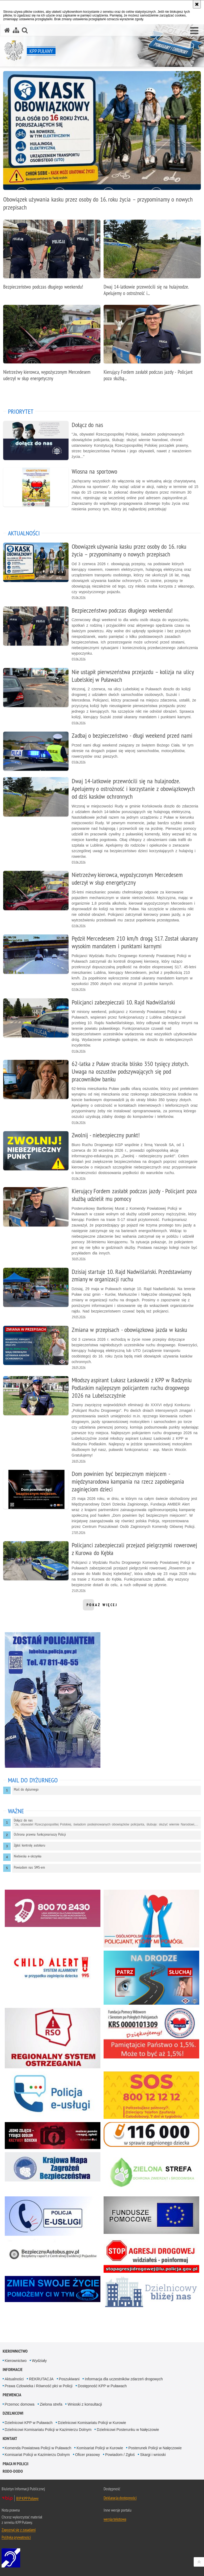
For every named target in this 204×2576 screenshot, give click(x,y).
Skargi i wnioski (152, 2454)
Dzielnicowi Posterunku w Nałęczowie (128, 2429)
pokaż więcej (102, 1606)
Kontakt (10, 2438)
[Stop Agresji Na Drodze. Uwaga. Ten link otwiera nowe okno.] (151, 2256)
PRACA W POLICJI (15, 2464)
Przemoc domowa (20, 2404)
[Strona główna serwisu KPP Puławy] (7, 30)
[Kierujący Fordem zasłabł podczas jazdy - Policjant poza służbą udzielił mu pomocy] (152, 346)
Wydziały (39, 2360)
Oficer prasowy (87, 2454)
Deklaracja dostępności (120, 2497)
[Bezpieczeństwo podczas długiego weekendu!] (51, 257)
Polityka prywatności (16, 2537)
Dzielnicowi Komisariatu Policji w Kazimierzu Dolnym (48, 2429)
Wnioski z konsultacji (84, 2404)
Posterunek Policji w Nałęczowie (155, 2448)
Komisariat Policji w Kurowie (99, 2448)
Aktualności (14, 2379)
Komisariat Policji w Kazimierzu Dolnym (37, 2454)
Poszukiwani (69, 2379)
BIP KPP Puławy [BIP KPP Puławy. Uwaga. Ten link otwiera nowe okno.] (27, 2498)
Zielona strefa (51, 2404)
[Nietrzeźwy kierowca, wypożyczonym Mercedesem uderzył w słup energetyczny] (51, 346)
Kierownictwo (15, 2351)
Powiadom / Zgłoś (120, 2454)
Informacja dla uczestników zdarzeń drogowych (124, 2379)
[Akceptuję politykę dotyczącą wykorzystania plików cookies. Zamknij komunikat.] (197, 4)
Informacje (13, 2369)
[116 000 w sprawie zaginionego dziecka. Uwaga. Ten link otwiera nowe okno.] (151, 2134)
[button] (194, 30)
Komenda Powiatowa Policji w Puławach (38, 2448)
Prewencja (12, 2395)
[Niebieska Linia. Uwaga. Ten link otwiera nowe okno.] (52, 2289)
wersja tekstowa (115, 2519)
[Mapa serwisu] (16, 30)
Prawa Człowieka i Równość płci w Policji (39, 2386)
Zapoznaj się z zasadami (19, 2529)
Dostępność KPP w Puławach (102, 2386)
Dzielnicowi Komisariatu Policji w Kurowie (92, 2423)
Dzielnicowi (13, 2413)
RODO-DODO (13, 2471)
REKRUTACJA (41, 2379)
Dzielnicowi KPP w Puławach (29, 2423)
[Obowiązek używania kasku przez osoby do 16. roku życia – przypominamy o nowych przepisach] (102, 143)
